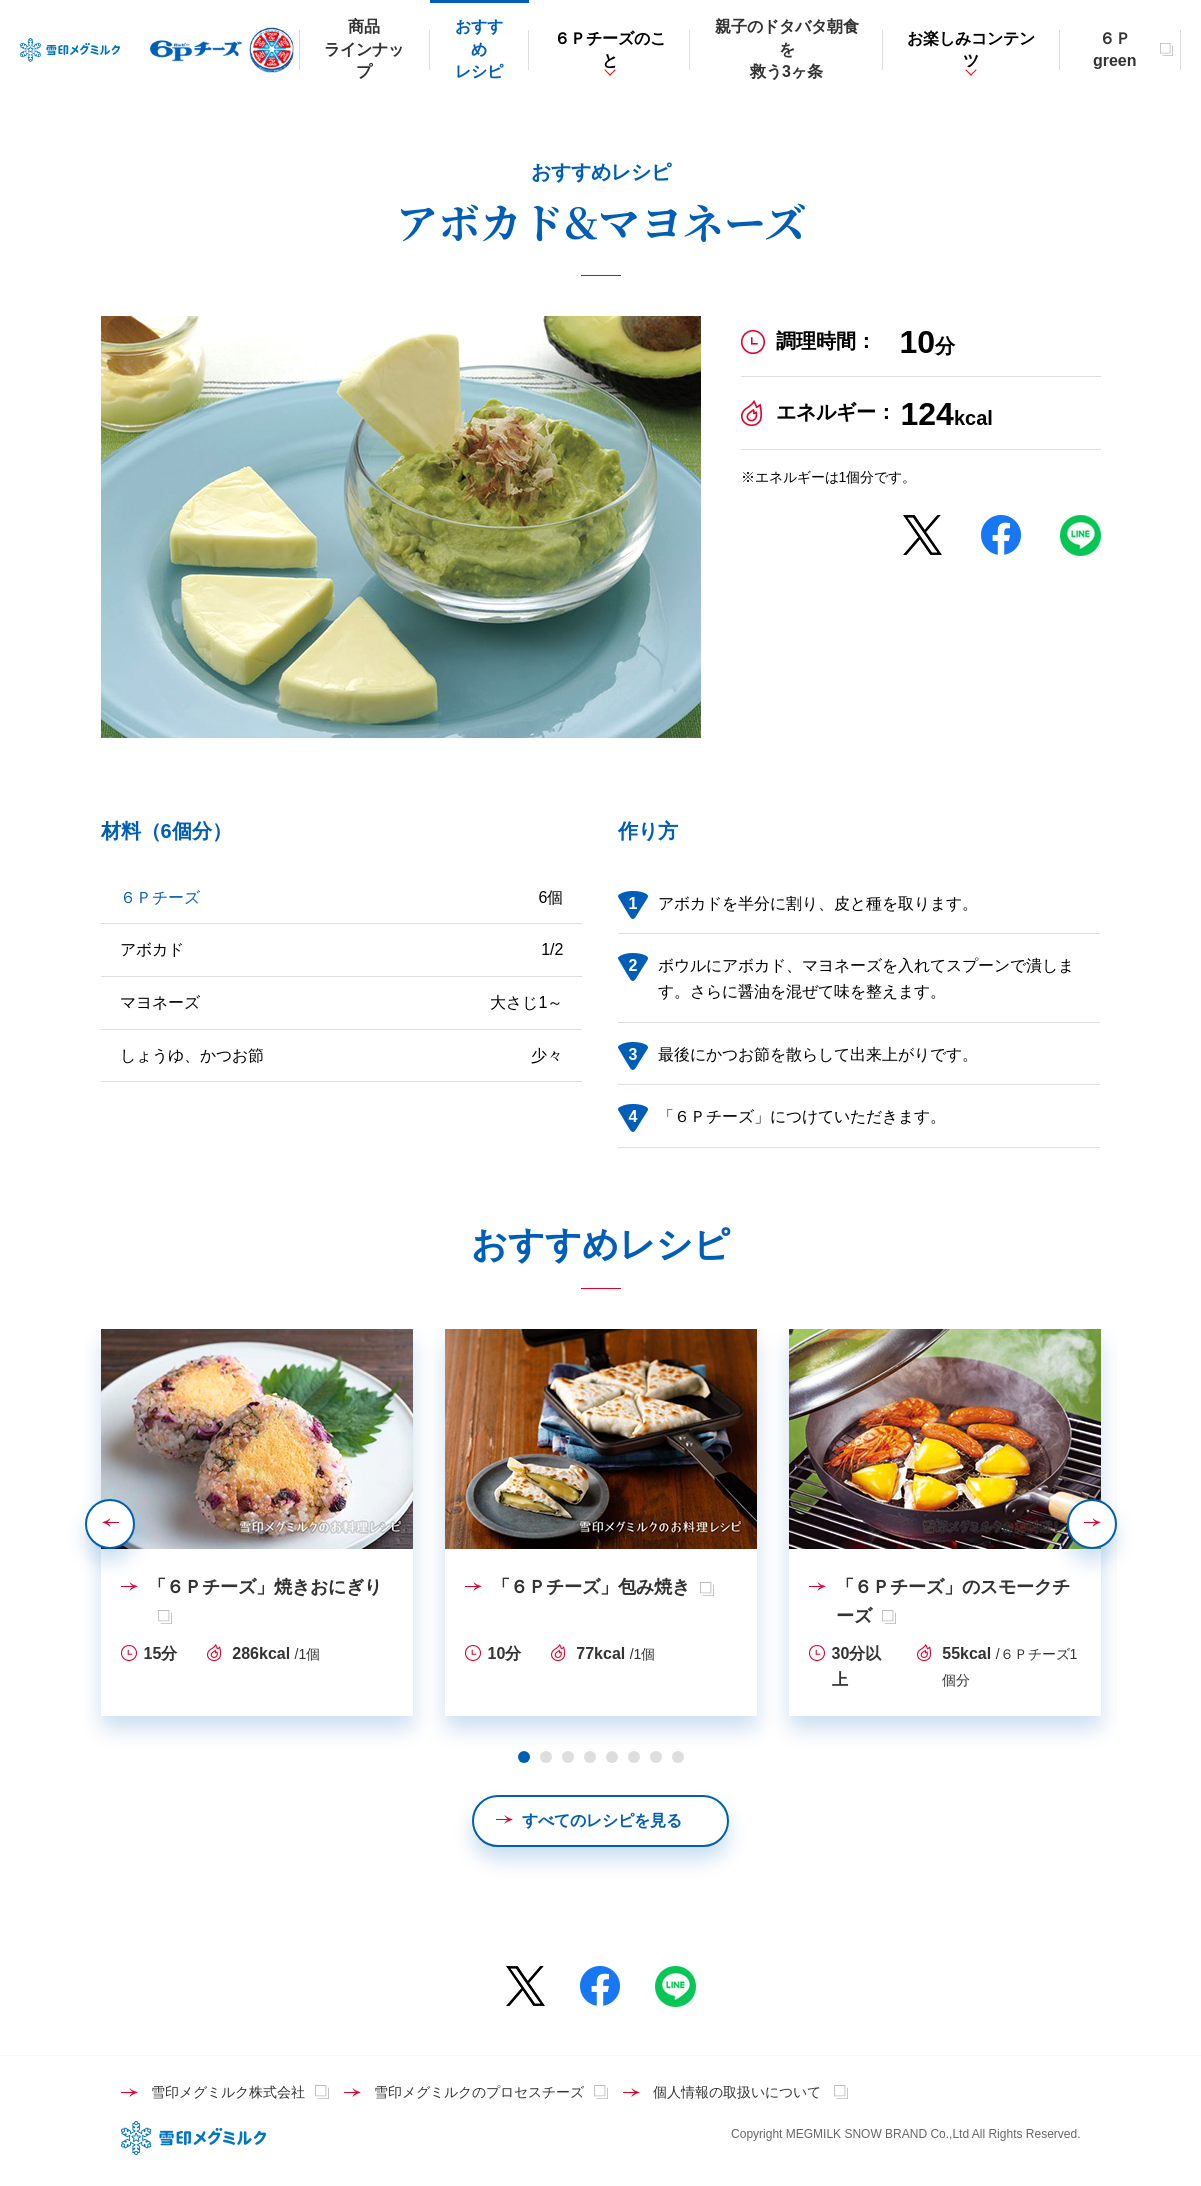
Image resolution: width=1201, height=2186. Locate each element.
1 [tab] (524, 1757)
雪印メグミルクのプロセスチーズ (479, 2092)
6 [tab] (634, 1757)
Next (1116, 1523)
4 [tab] (590, 1757)
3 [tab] (568, 1757)
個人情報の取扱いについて (739, 2092)
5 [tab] (612, 1757)
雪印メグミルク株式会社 (228, 2092)
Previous (134, 1523)
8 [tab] (678, 1757)
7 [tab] (656, 1757)
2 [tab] (546, 1757)
